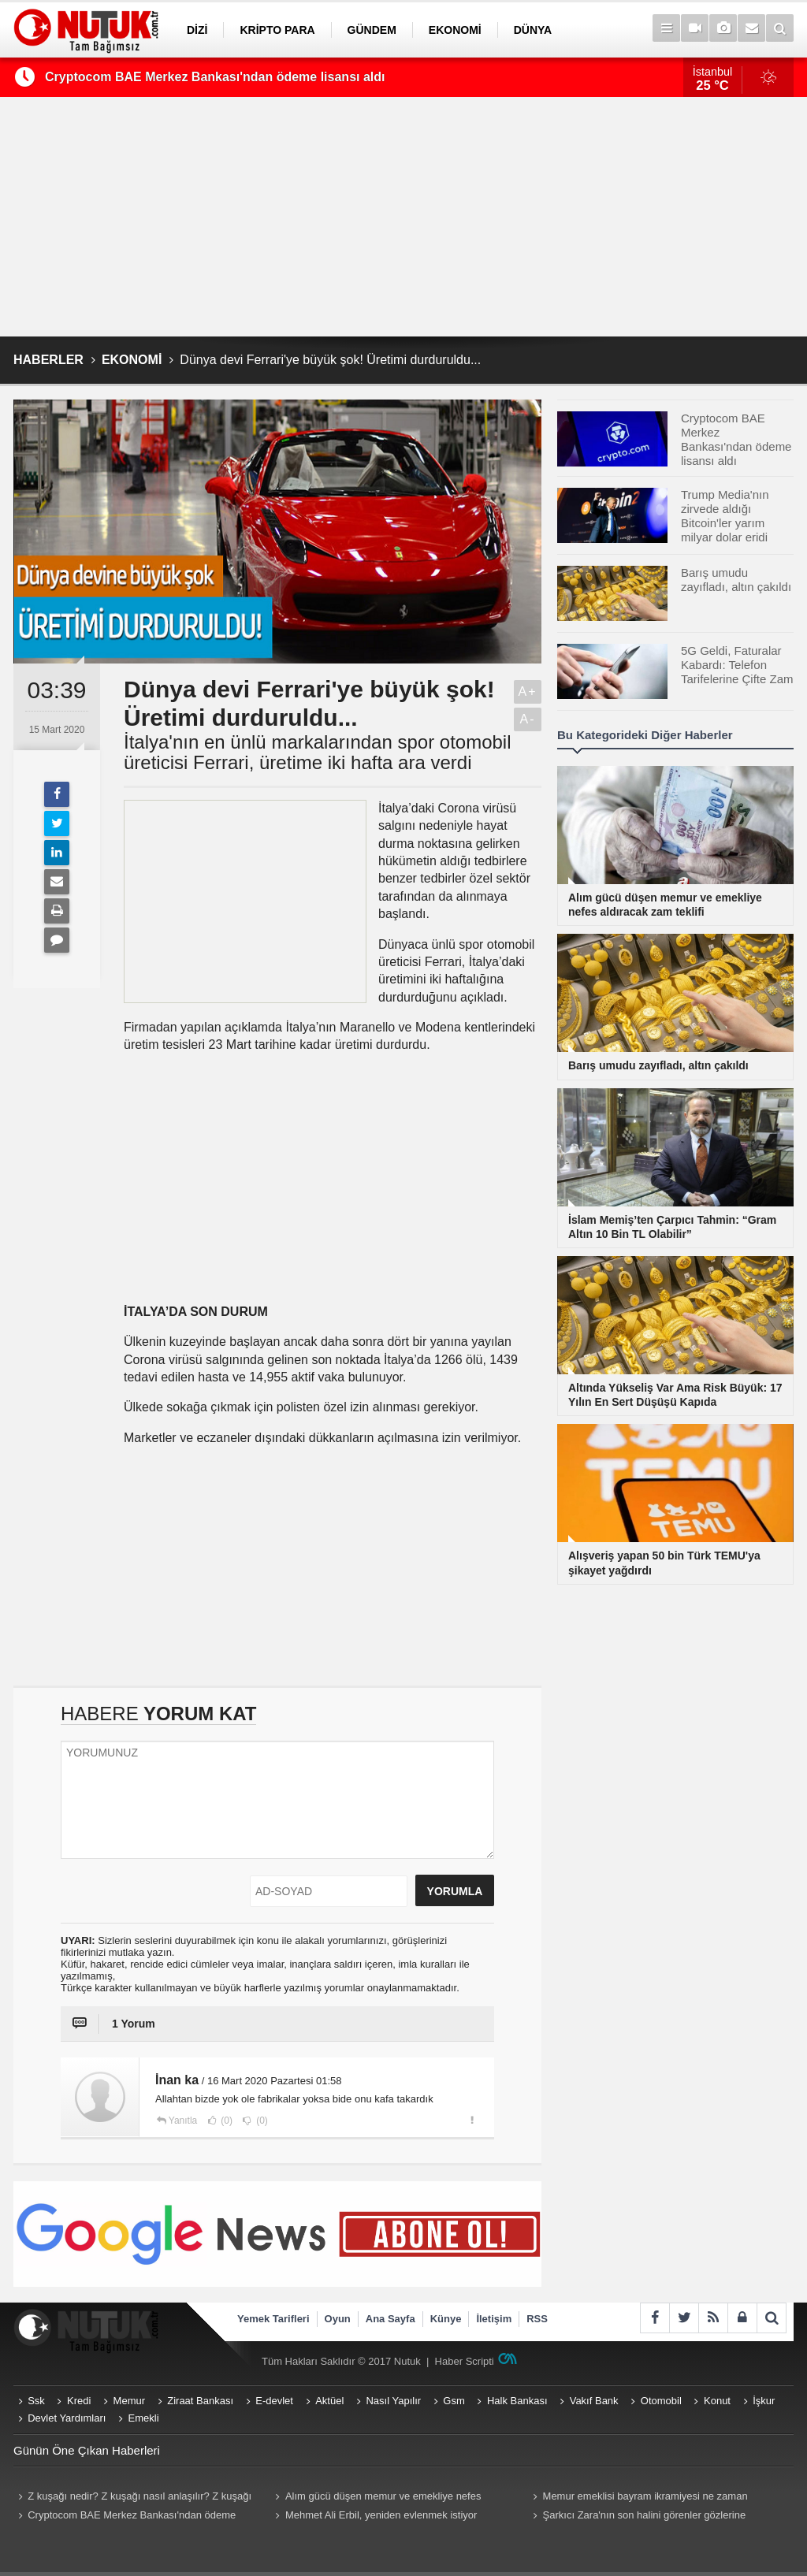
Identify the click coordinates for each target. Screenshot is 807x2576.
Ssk (36, 2401)
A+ (527, 691)
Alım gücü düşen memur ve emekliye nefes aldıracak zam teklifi (376, 2498)
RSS (537, 2319)
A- (528, 719)
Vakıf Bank (594, 2401)
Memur (129, 2401)
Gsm (453, 2401)
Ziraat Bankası (200, 2401)
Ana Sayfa (390, 2319)
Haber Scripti (464, 2361)
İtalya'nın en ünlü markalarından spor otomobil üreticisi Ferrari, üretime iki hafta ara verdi (317, 752)
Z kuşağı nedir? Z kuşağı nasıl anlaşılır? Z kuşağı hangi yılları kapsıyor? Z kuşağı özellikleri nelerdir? (132, 2498)
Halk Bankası (517, 2401)
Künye (446, 2319)
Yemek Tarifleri (273, 2319)
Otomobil (661, 2401)
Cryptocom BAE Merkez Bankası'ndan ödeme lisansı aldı (215, 77)
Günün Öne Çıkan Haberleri (86, 2450)
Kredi (79, 2401)
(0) (225, 2120)
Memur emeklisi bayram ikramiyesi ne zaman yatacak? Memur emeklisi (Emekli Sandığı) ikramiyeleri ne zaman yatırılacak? (652, 2498)
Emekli (143, 2418)
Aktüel (329, 2401)
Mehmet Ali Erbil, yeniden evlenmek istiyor (381, 2515)
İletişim (493, 2319)
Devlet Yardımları (67, 2418)
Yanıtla (183, 2120)
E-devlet (274, 2401)
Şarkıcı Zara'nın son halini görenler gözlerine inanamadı (637, 2517)
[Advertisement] (403, 216)
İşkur (764, 2401)
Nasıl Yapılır (393, 2401)
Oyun (338, 2319)
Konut (717, 2401)
